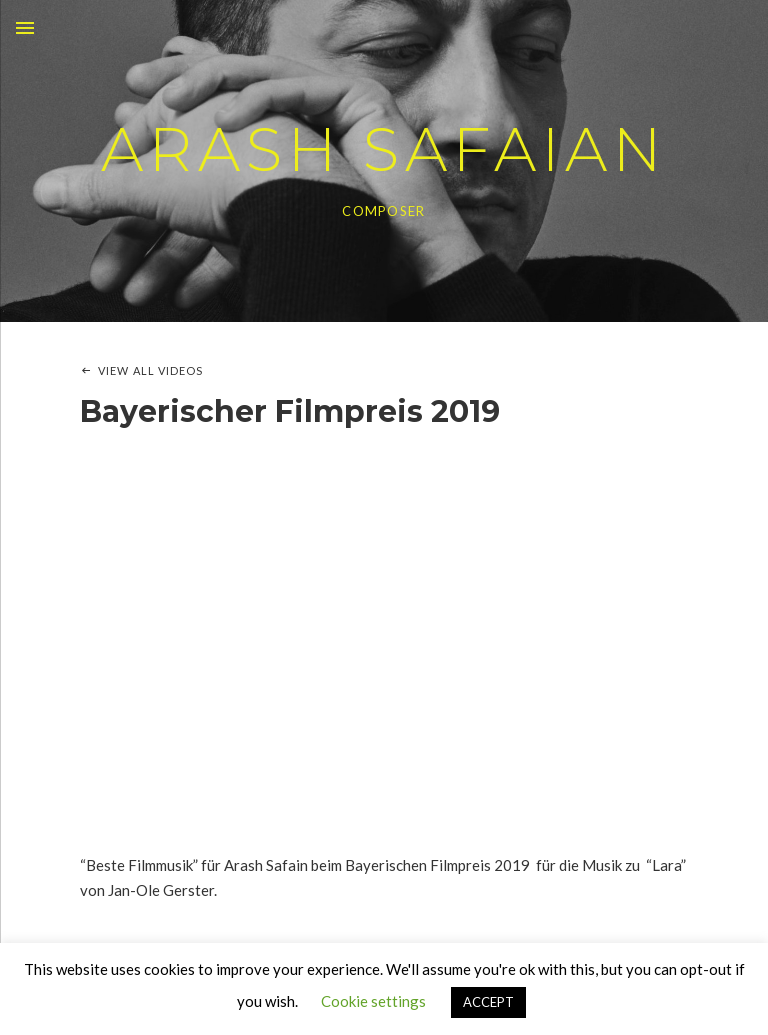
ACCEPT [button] (488, 1002)
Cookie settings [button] (373, 1001)
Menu (25, 28)
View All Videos (151, 370)
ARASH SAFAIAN (384, 149)
